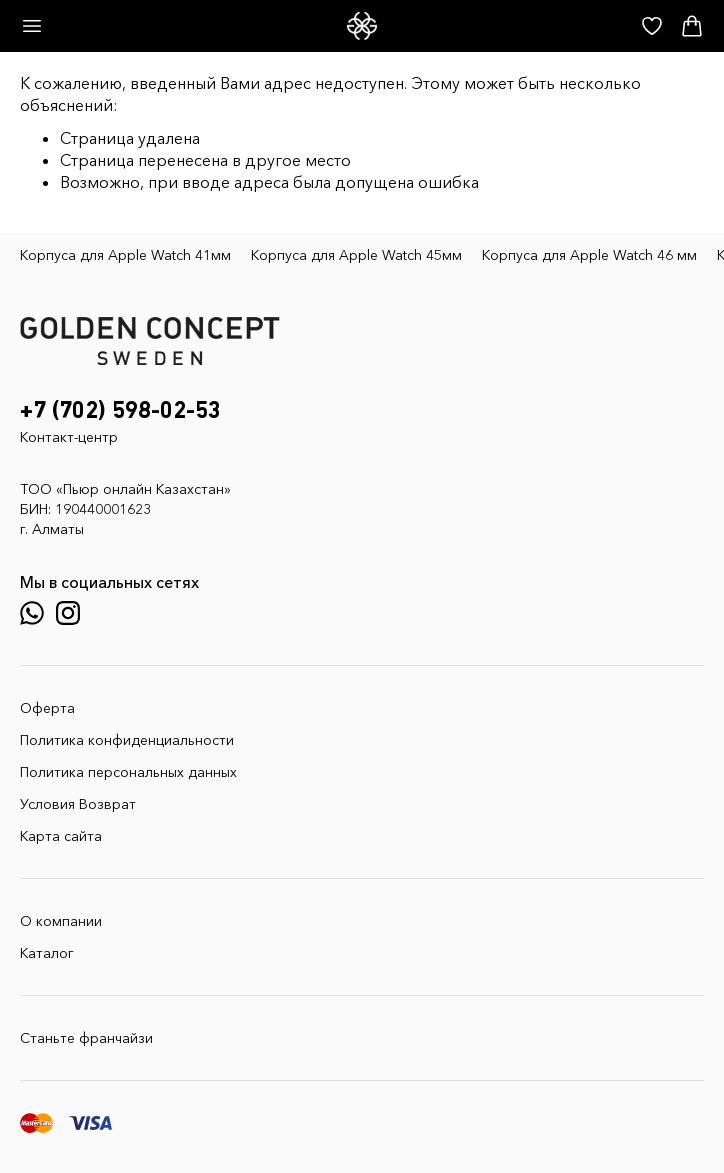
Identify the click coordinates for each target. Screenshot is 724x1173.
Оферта (47, 708)
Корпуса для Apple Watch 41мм (125, 255)
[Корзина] (692, 26)
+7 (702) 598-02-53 (120, 411)
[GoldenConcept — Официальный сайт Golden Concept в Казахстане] (361, 26)
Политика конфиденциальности (127, 740)
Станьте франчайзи (86, 1038)
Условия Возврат (78, 804)
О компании (61, 921)
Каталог (47, 953)
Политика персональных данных (128, 772)
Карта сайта (61, 836)
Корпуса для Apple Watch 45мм (356, 255)
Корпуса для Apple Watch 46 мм (589, 255)
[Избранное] (652, 26)
